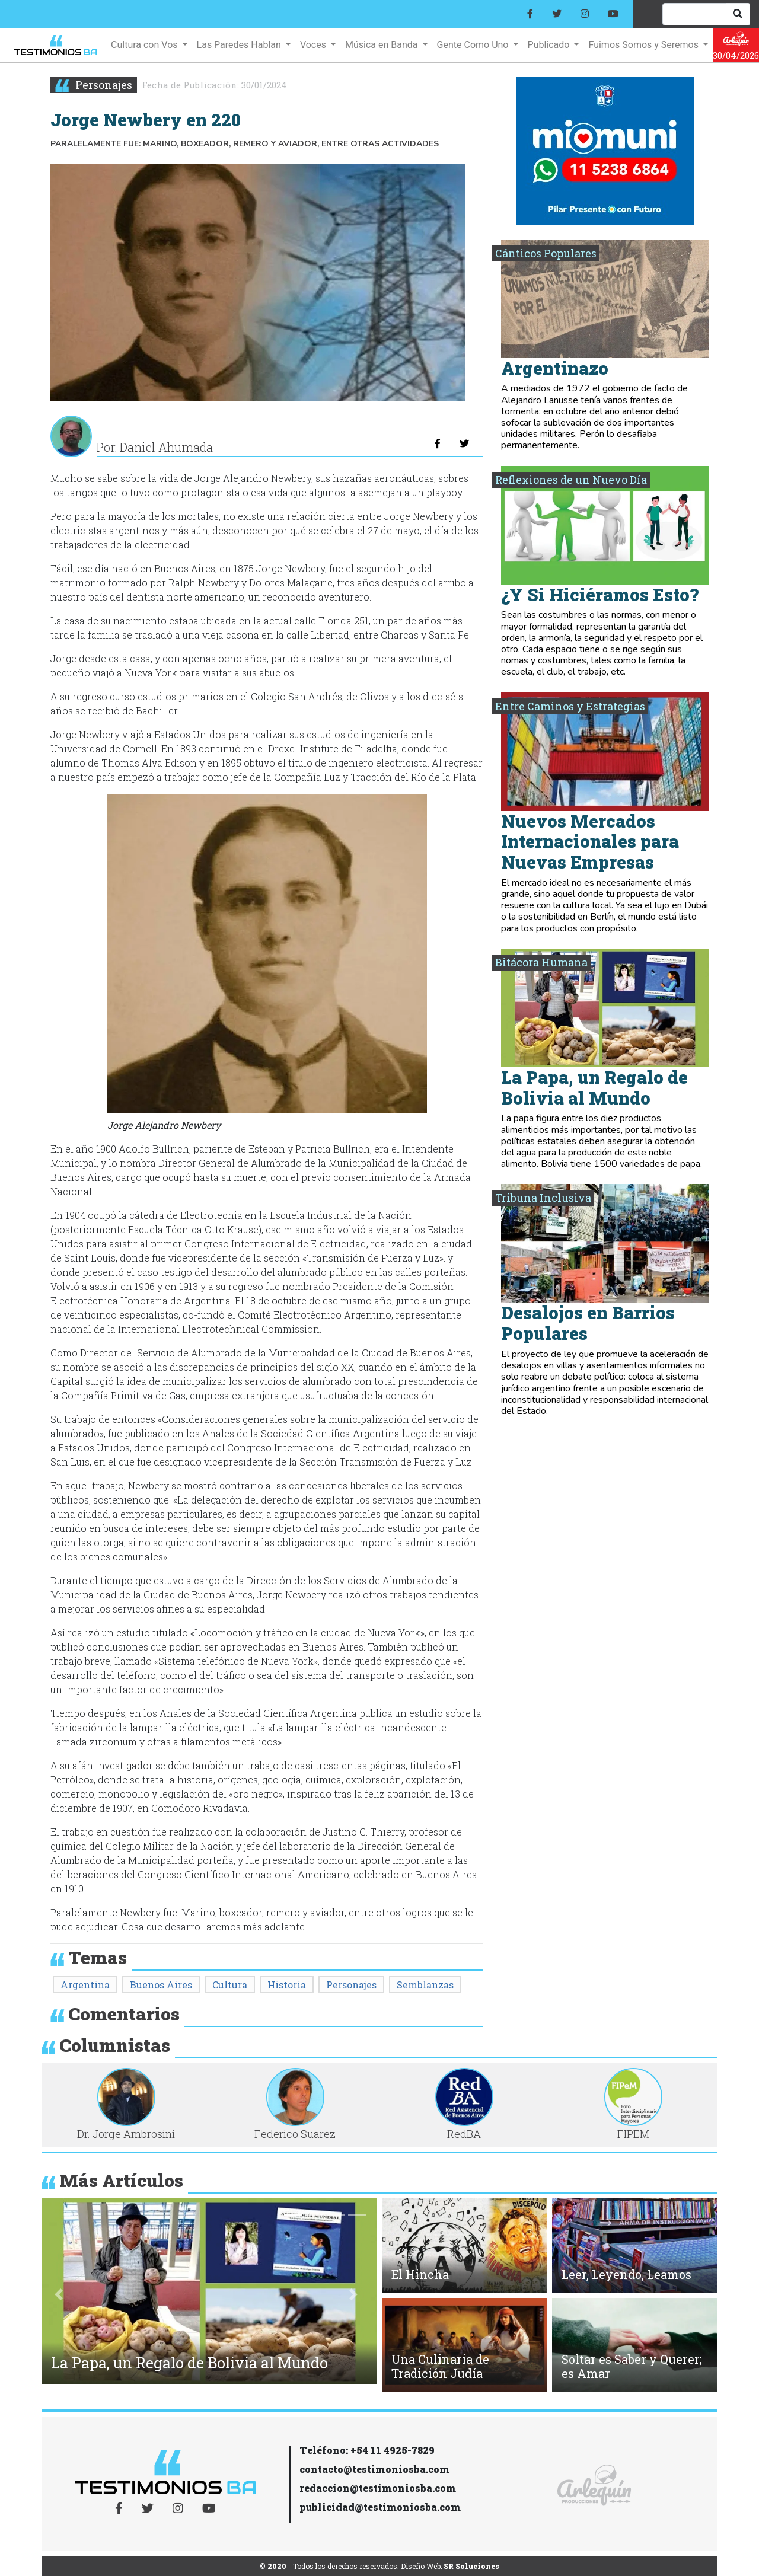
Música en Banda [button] (382, 44)
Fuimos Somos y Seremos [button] (644, 44)
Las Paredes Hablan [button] (240, 44)
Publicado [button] (550, 44)
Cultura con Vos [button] (145, 44)
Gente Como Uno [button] (474, 44)
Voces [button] (314, 44)
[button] (59, 2294)
